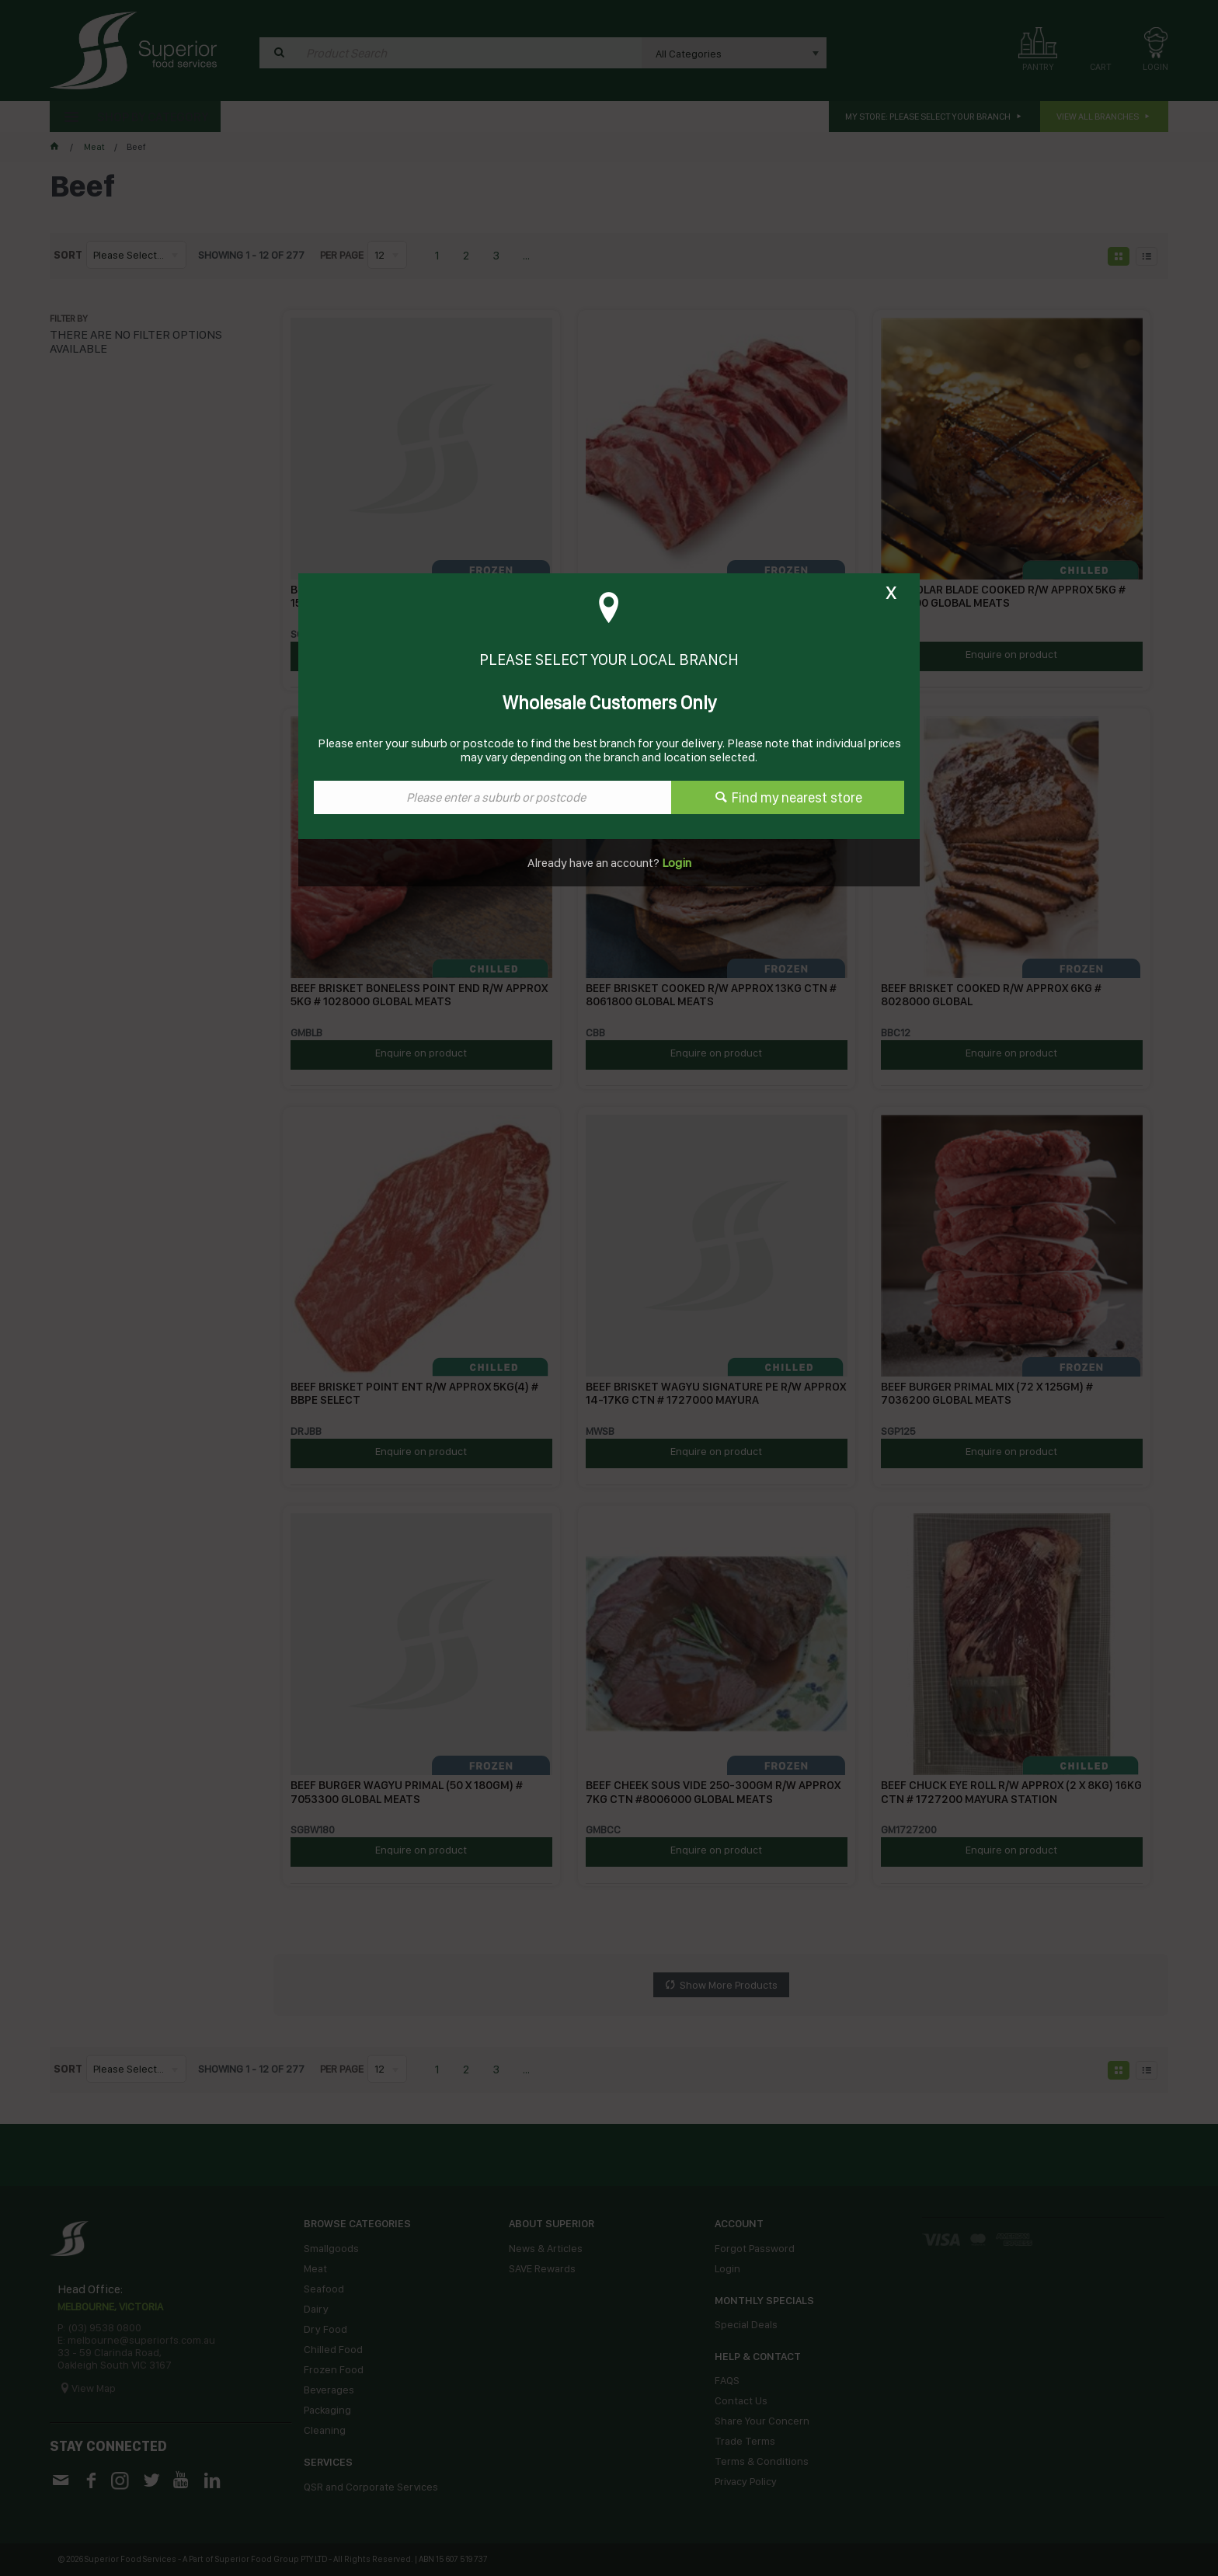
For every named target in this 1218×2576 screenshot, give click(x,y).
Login (675, 862)
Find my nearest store (797, 797)
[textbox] (492, 797)
